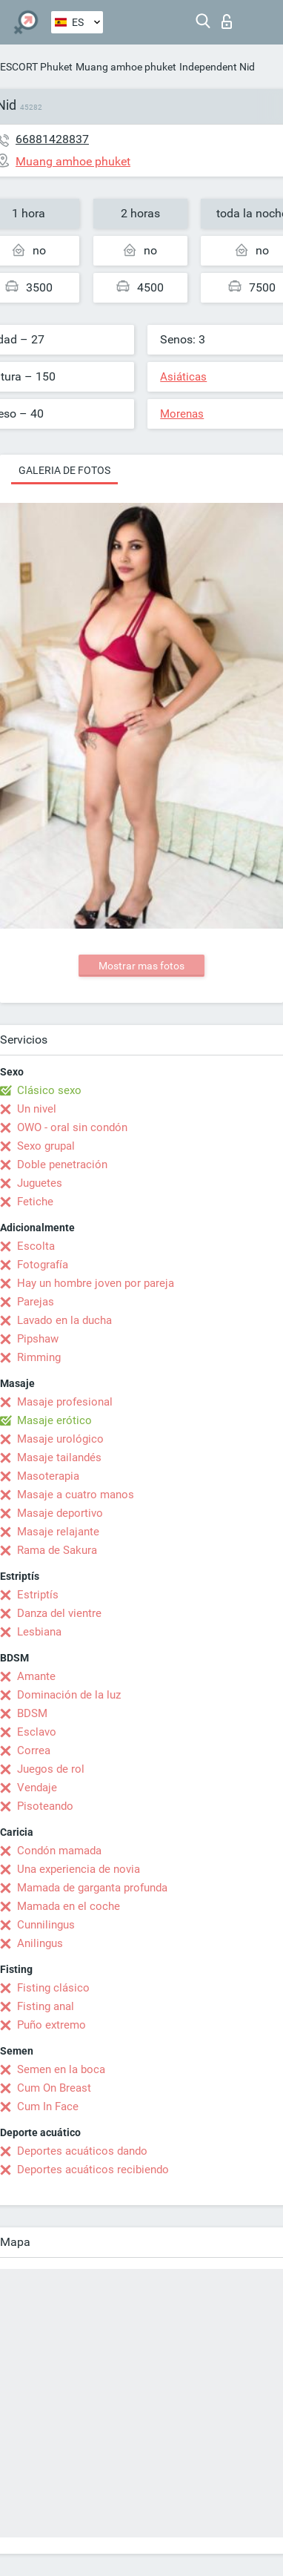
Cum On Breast (54, 2088)
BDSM (32, 1713)
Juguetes (39, 1183)
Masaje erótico (54, 1420)
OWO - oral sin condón (72, 1127)
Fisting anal (45, 2006)
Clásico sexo (49, 1090)
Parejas (35, 1301)
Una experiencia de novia (78, 1869)
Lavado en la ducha (64, 1320)
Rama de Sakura (57, 1550)
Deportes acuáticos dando (82, 2151)
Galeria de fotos (64, 470)
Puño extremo (51, 2025)
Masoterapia (48, 1476)
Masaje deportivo (60, 1513)
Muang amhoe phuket (126, 67)
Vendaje (37, 1787)
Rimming (39, 1357)
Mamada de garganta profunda (92, 1887)
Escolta (36, 1246)
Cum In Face (48, 2106)
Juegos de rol (50, 1769)
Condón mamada (59, 1850)
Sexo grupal (46, 1146)
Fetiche (35, 1201)
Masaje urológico (60, 1439)
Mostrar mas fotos (141, 966)
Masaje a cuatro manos (75, 1494)
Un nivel (36, 1109)
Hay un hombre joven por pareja (95, 1283)
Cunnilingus (46, 1924)
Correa (33, 1750)
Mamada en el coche (68, 1906)
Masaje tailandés (59, 1457)
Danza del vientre (59, 1613)
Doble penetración (62, 1164)
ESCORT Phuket (36, 67)
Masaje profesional (65, 1402)
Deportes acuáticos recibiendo (93, 2169)
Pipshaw (38, 1338)
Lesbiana (39, 1631)
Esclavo (36, 1732)
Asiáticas (183, 376)
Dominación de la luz (69, 1695)
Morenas (182, 414)
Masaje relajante (58, 1531)
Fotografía (42, 1264)
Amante (36, 1676)
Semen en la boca (61, 2069)
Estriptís (38, 1594)
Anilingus (40, 1943)
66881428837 (52, 139)
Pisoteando (45, 1806)
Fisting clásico (53, 1987)
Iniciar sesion (227, 21)
